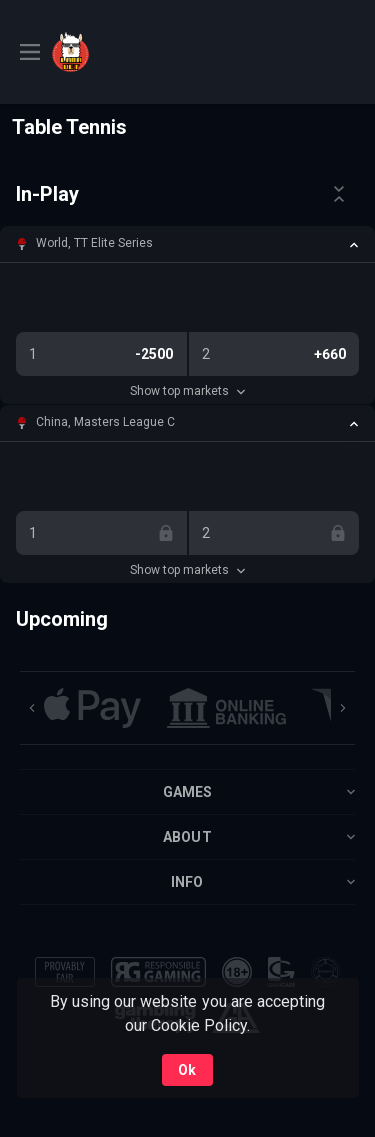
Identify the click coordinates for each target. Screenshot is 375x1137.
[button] (187, 244)
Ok (187, 1070)
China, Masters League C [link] (105, 422)
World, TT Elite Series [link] (94, 243)
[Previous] (32, 708)
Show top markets (187, 391)
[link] (97, 52)
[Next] (343, 708)
